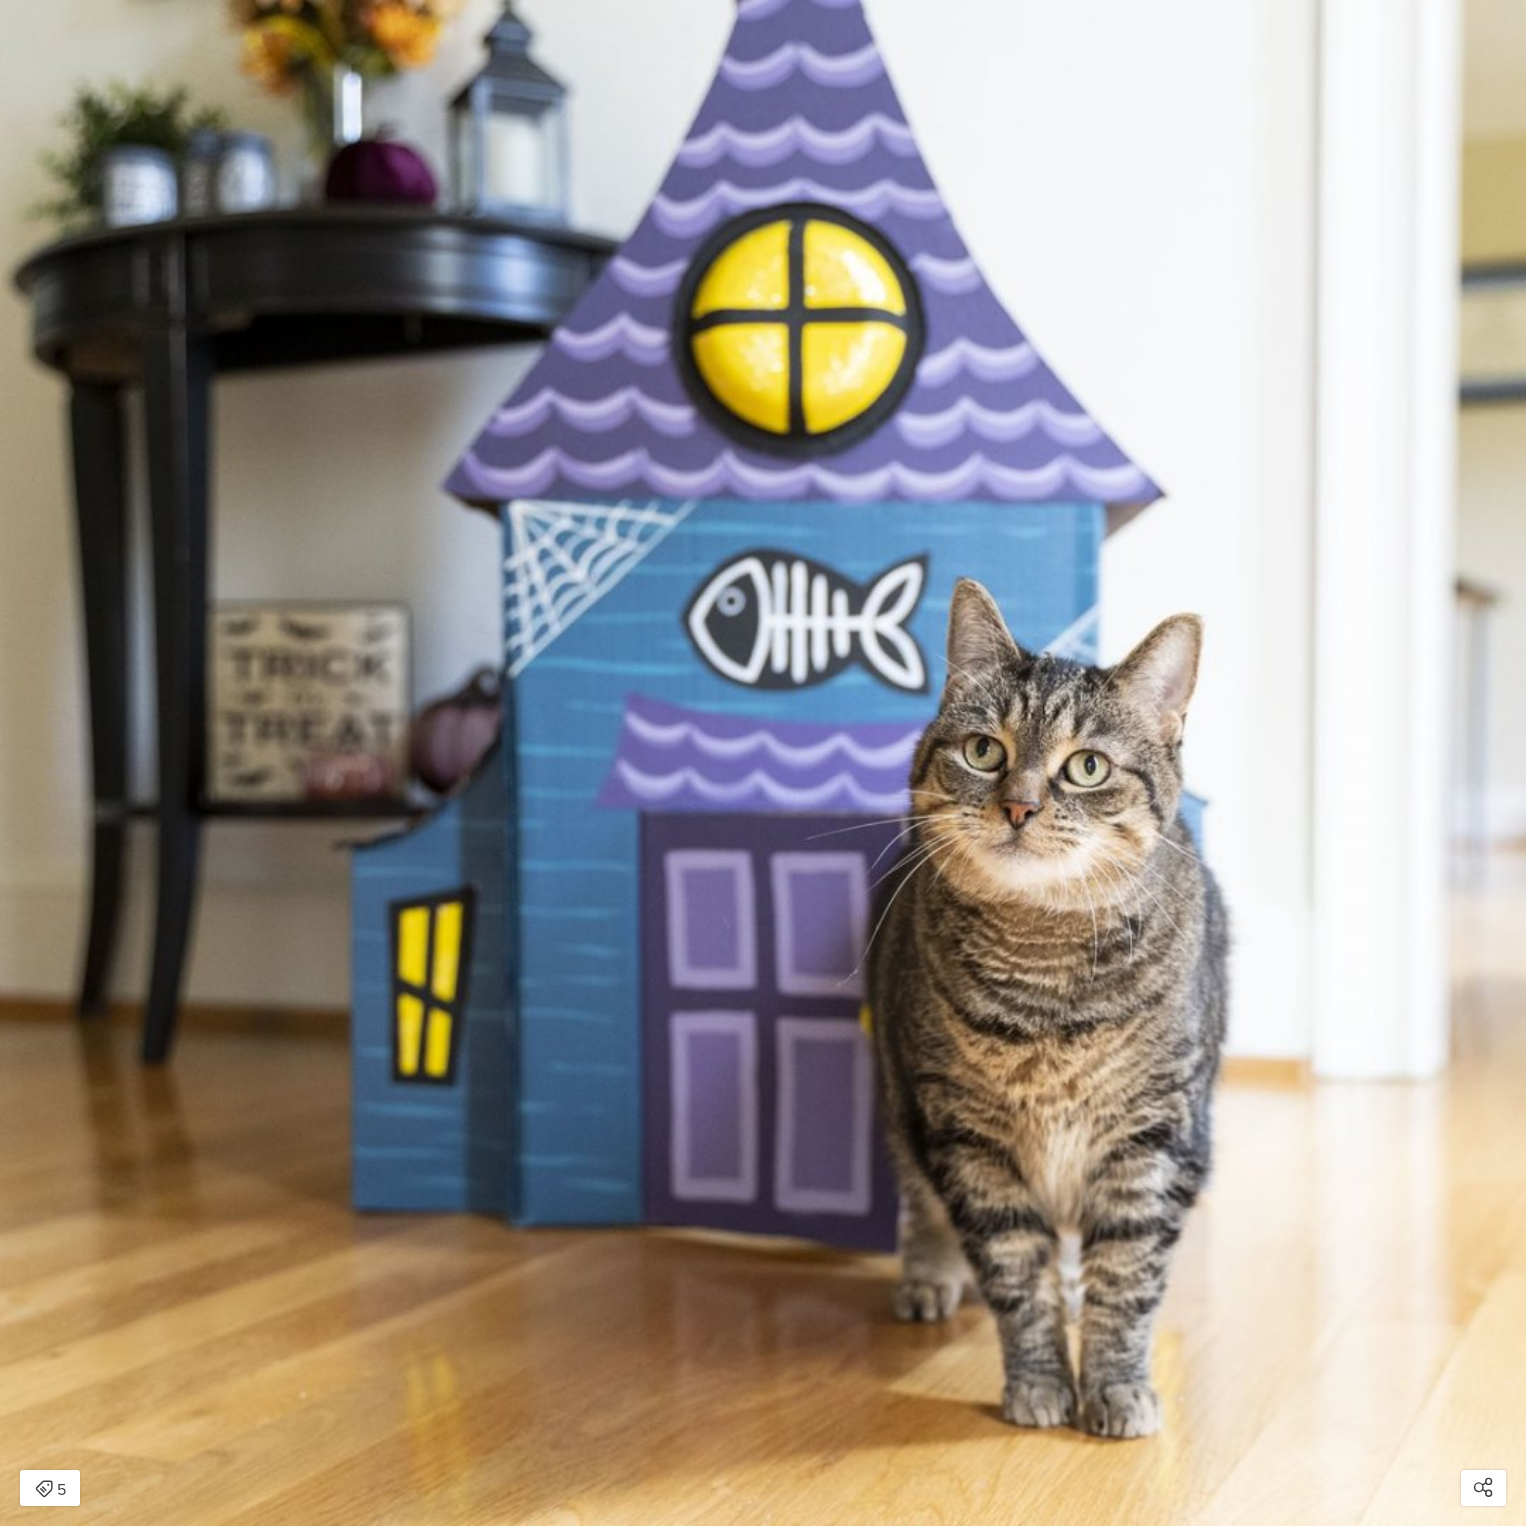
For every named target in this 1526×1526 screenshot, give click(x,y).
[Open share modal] (1483, 1488)
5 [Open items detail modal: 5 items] (50, 1490)
